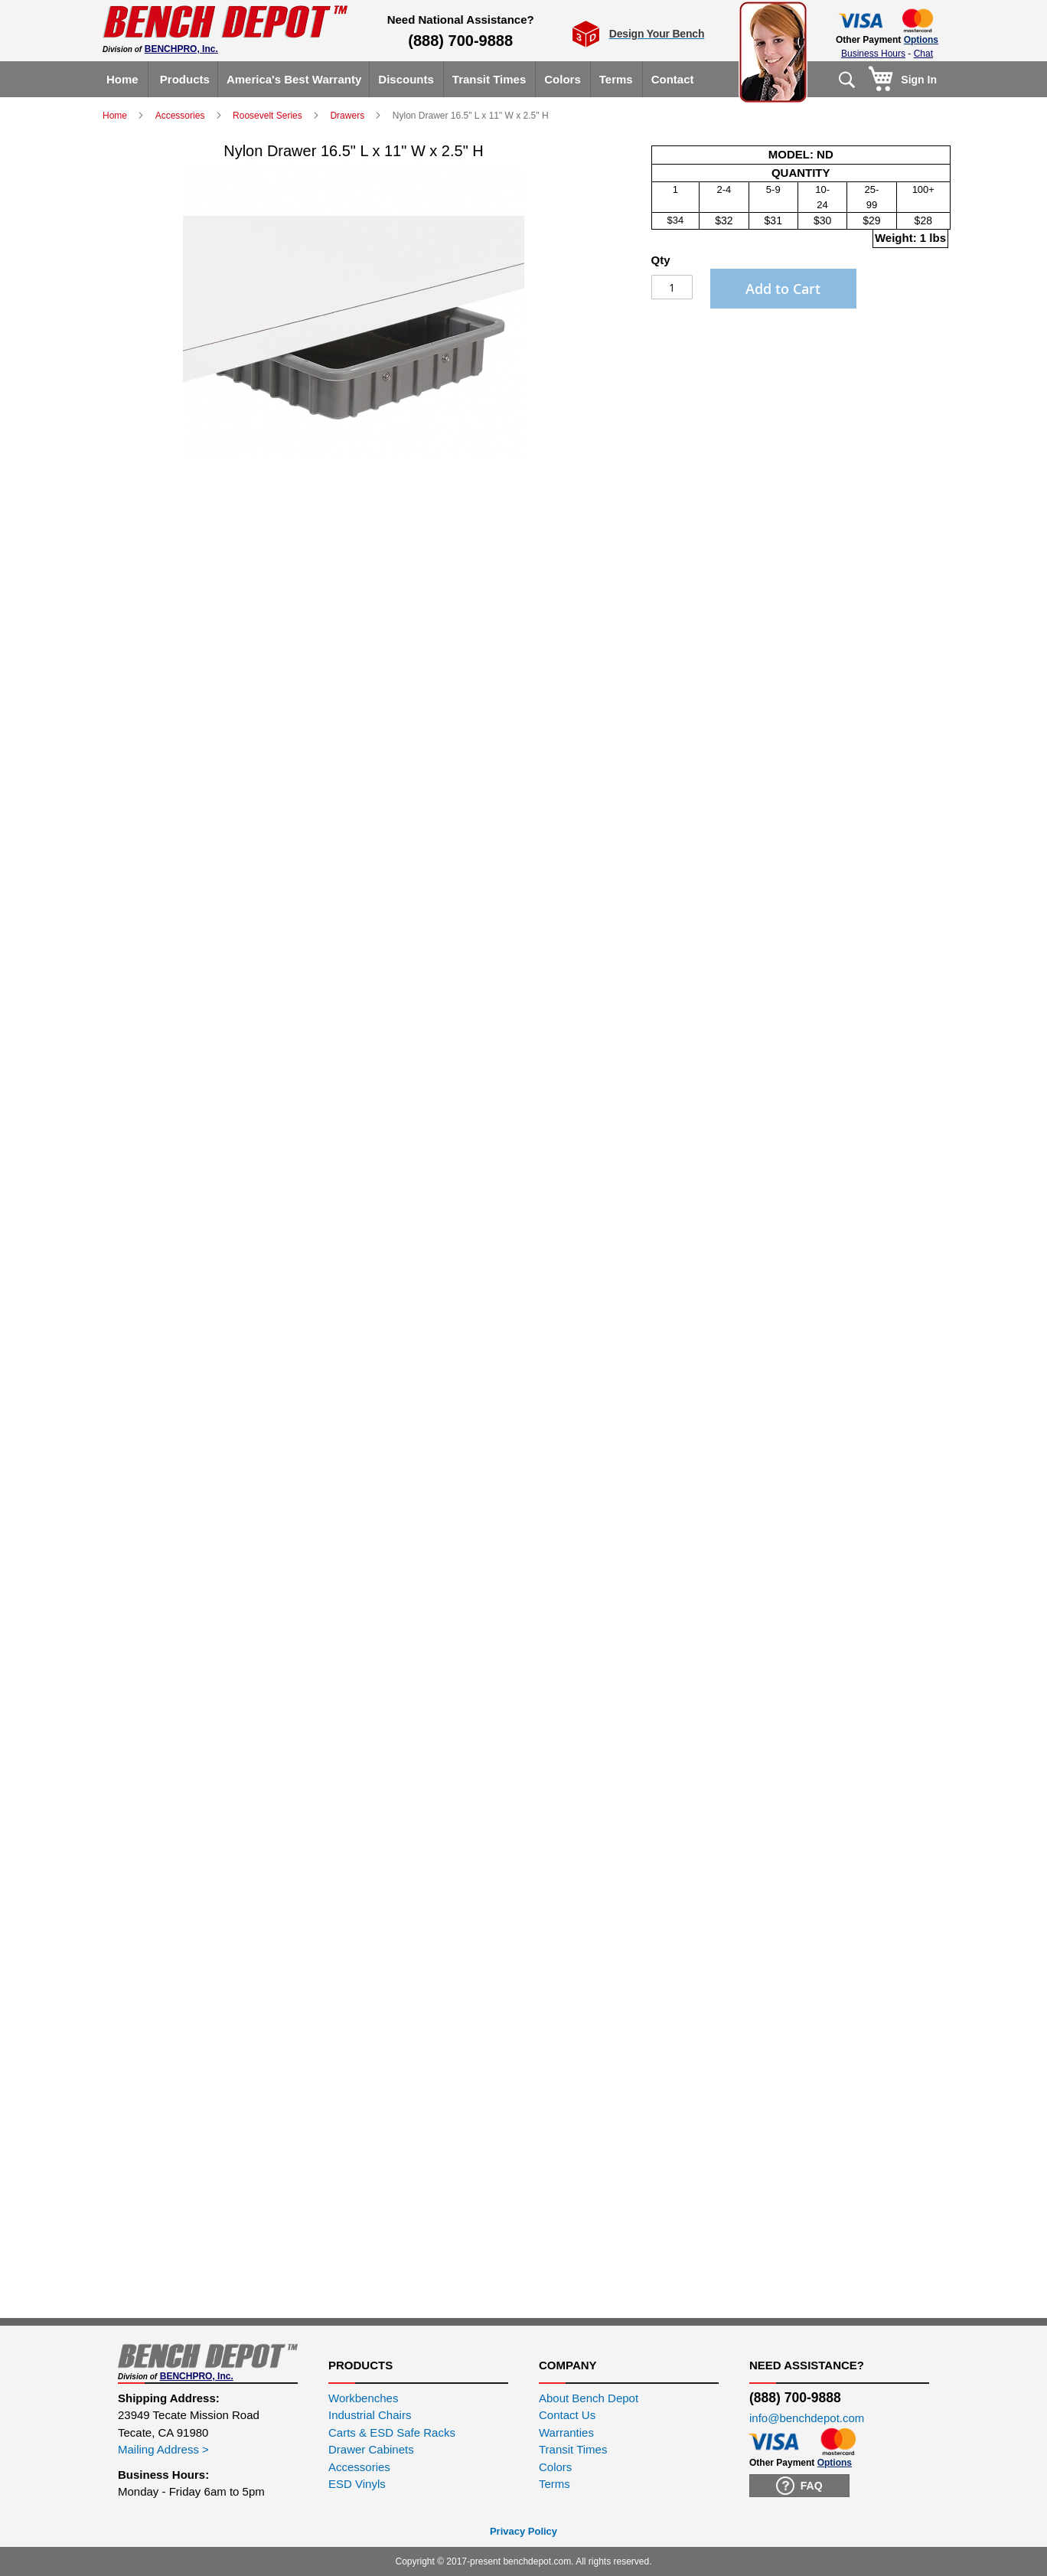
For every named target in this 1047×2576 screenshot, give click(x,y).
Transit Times (573, 2449)
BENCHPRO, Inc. (181, 49)
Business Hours (873, 53)
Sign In (919, 79)
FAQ (799, 2485)
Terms (554, 2483)
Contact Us (567, 2414)
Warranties (566, 2432)
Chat (923, 53)
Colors (555, 2466)
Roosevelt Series (269, 115)
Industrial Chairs (369, 2414)
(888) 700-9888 (460, 40)
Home (116, 115)
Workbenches (363, 2398)
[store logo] (225, 22)
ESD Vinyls (357, 2483)
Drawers (348, 115)
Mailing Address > (163, 2449)
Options (921, 39)
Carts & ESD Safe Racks (391, 2432)
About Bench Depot (588, 2398)
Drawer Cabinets (371, 2449)
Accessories (181, 115)
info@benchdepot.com (806, 2417)
